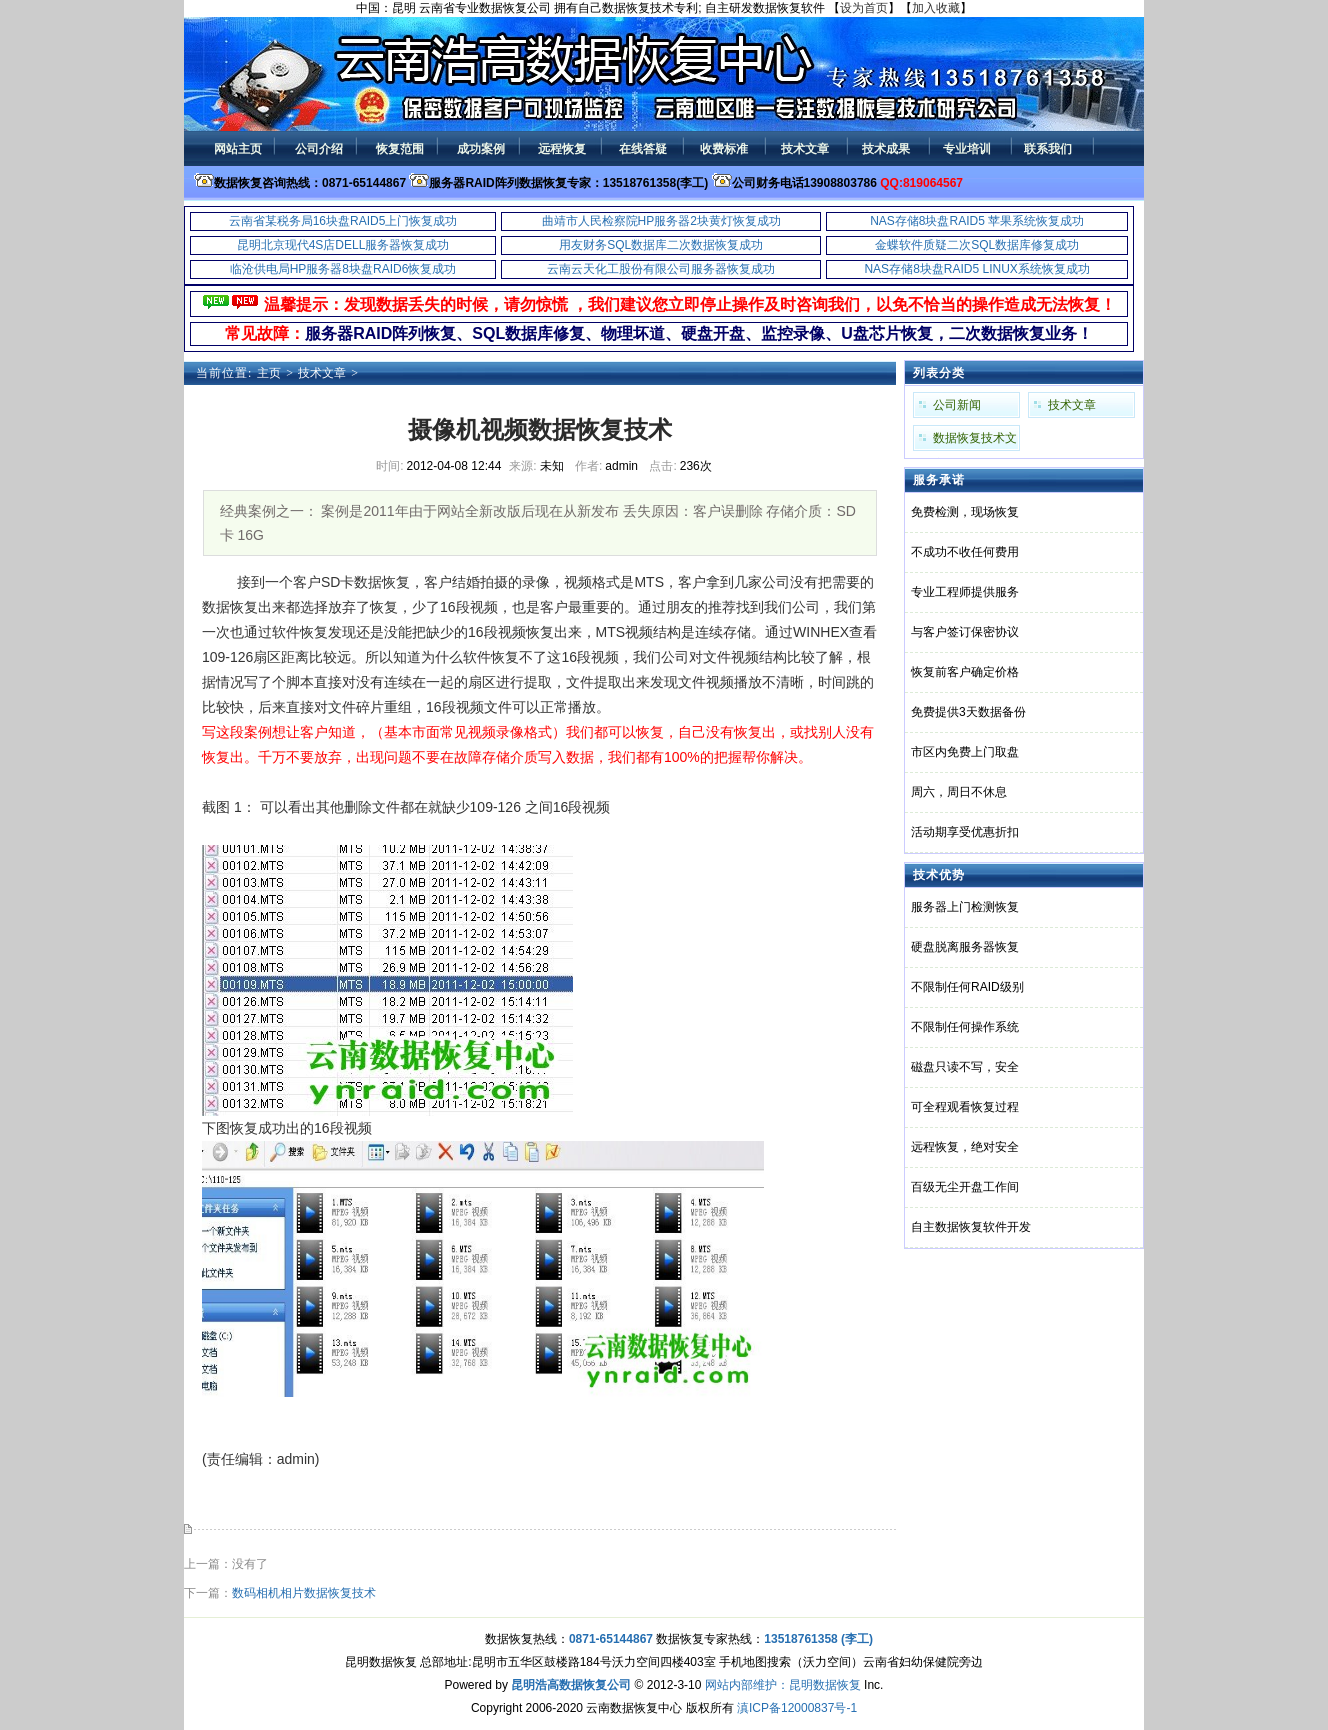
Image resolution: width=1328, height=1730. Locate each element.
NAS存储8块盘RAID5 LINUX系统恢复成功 (976, 269)
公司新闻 (957, 405)
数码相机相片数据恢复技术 (304, 1593)
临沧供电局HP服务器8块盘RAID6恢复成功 (343, 269)
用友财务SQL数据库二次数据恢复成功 (661, 245)
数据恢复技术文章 (975, 441)
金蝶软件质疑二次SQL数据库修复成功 (977, 245)
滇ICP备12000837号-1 (797, 1708)
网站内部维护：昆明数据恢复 (783, 1685)
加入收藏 (936, 8)
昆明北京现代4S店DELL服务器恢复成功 (343, 245)
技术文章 (322, 373)
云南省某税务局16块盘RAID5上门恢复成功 (343, 221)
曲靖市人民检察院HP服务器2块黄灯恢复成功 (661, 221)
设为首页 (864, 8)
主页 (269, 373)
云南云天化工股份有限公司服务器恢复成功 (661, 269)
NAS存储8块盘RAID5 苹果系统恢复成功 (977, 221)
